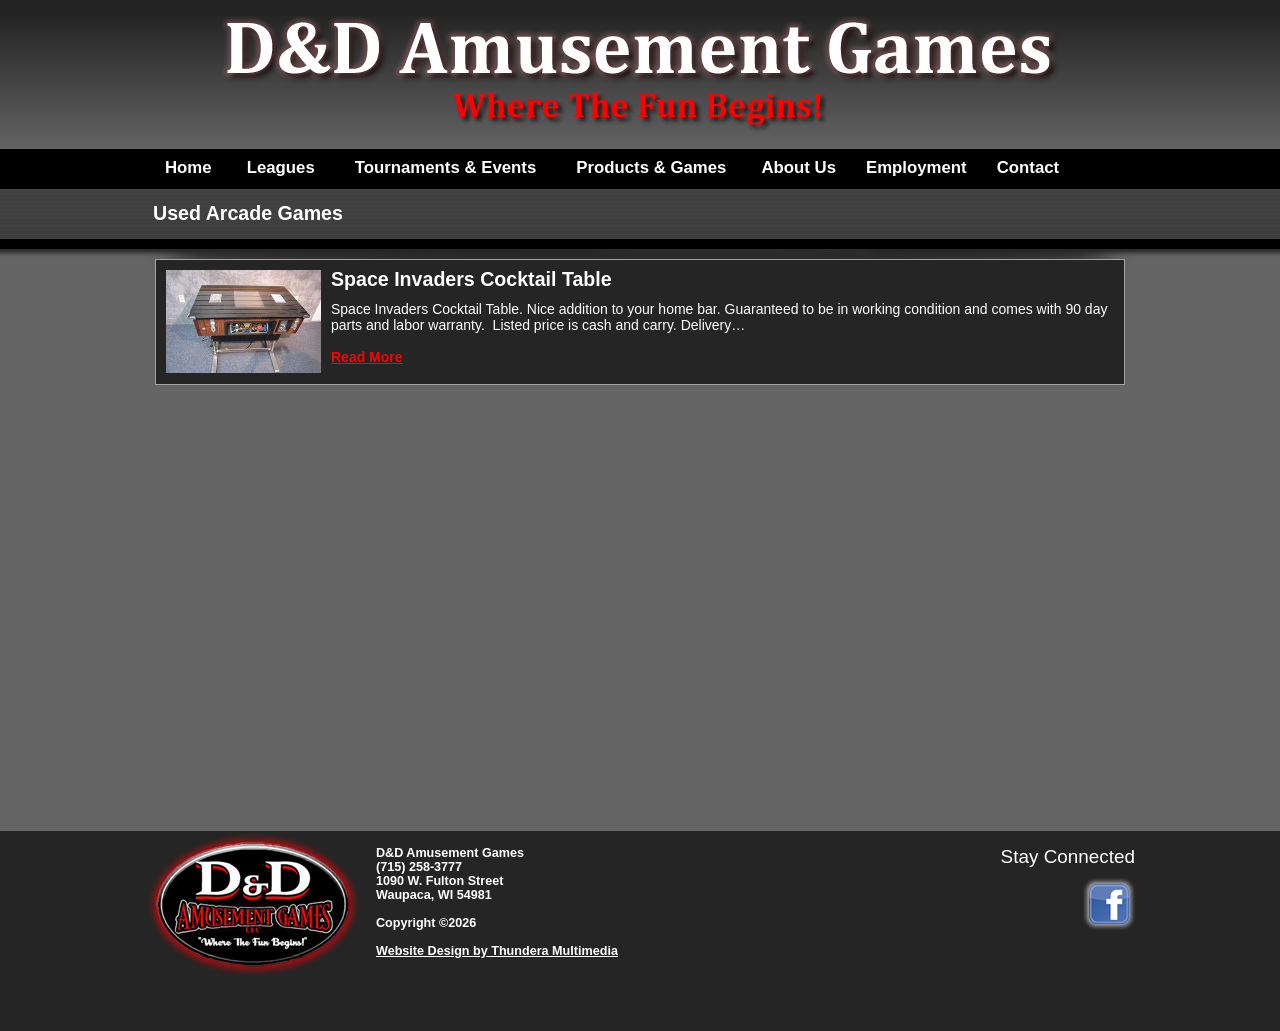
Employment (916, 167)
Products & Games (651, 167)
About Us (798, 167)
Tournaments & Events (446, 167)
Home (188, 167)
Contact (1028, 167)
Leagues (281, 167)
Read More (367, 357)
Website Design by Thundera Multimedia (497, 951)
